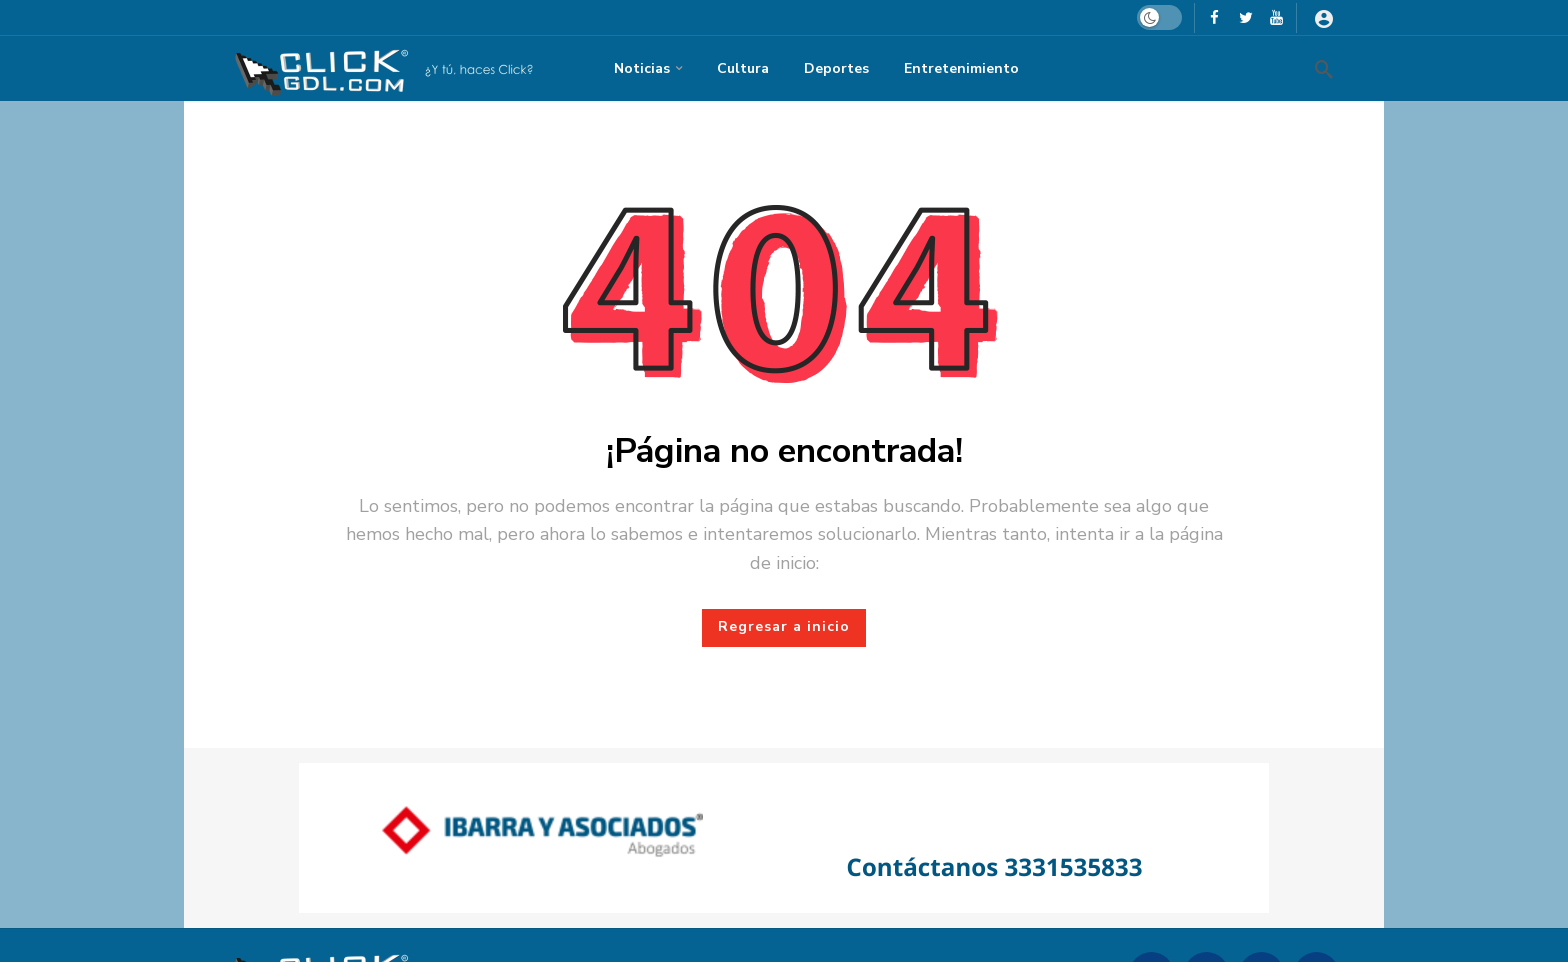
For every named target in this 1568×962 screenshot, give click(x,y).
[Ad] (784, 838)
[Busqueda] (1324, 69)
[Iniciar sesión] (1324, 18)
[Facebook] (1214, 17)
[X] (1245, 17)
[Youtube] (1276, 17)
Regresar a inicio (784, 626)
